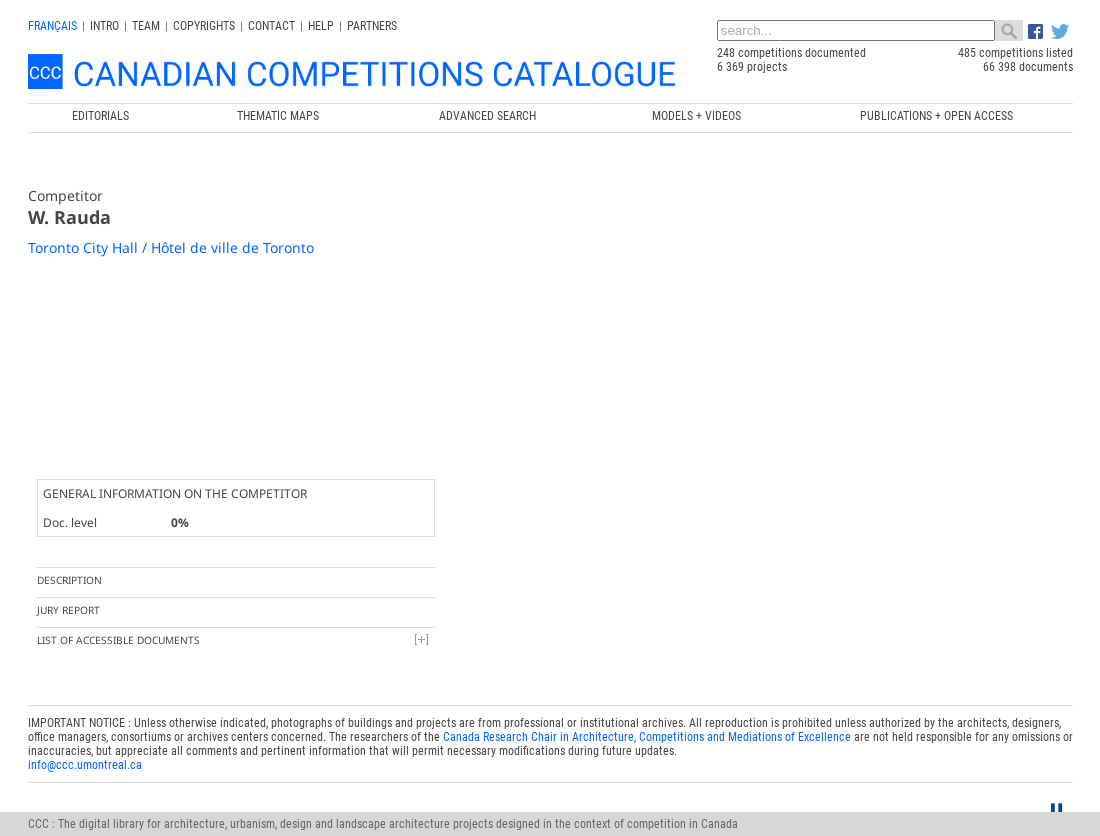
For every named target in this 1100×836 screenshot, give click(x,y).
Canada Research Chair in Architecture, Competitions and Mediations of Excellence (647, 561)
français (52, 26)
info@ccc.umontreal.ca (85, 589)
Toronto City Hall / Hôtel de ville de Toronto (171, 247)
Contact (271, 26)
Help (321, 26)
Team (146, 26)
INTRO (104, 26)
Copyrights (204, 26)
